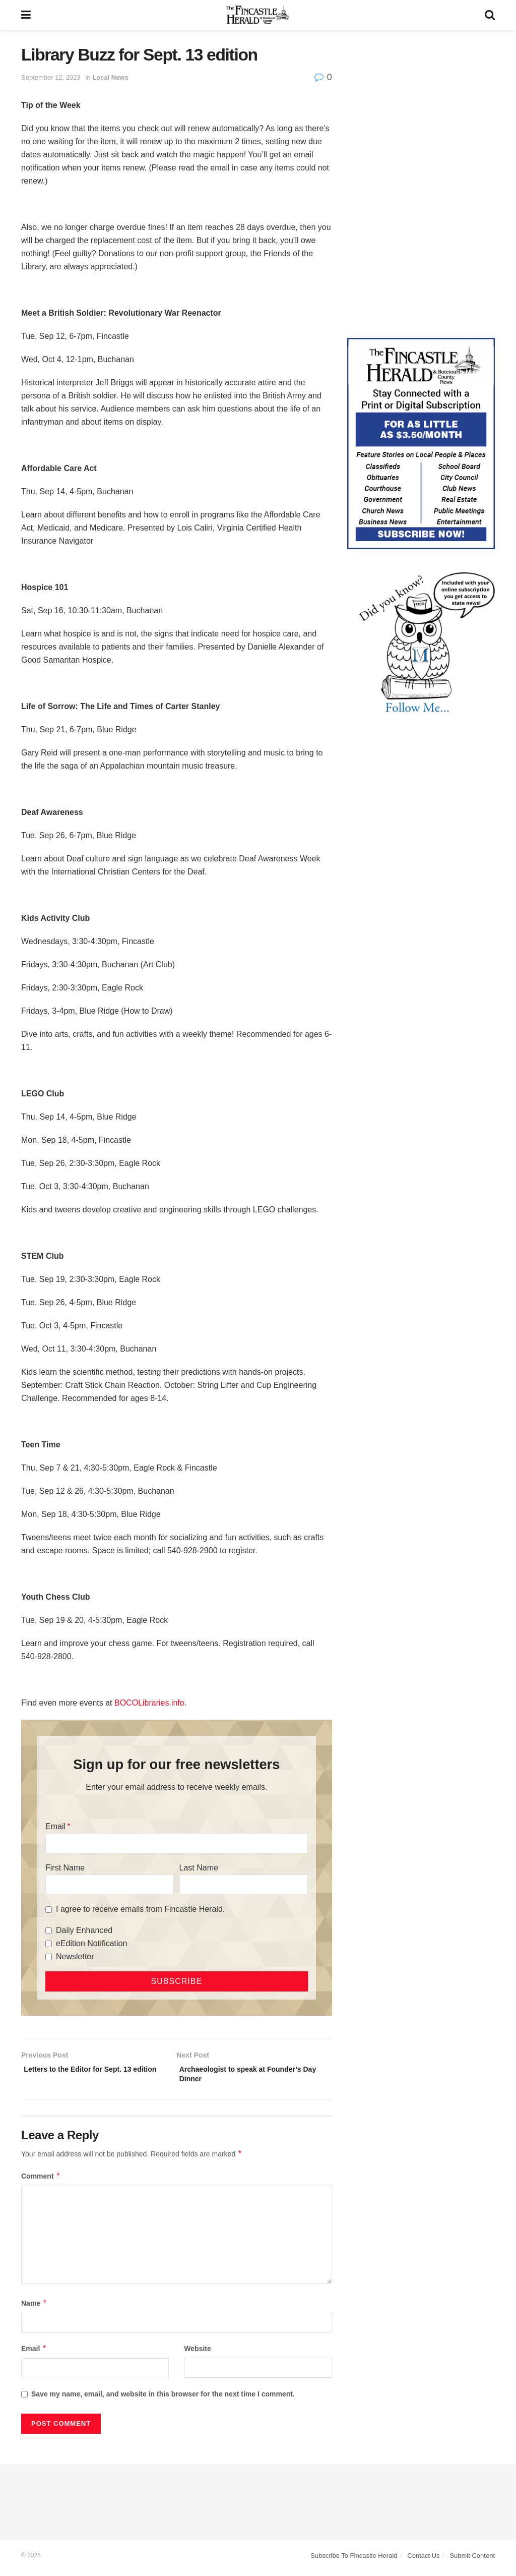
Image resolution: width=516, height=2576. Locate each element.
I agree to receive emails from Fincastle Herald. (140, 1909)
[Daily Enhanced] (48, 1930)
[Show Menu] (26, 15)
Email (55, 1826)
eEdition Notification (91, 1943)
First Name (65, 1867)
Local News (110, 77)
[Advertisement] (421, 108)
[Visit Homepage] (257, 15)
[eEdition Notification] (48, 1944)
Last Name (198, 1867)
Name (34, 2307)
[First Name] (109, 1885)
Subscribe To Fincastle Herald (353, 2560)
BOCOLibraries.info (149, 1703)
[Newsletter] (48, 1957)
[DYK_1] (421, 642)
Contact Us (423, 2560)
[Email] (176, 1843)
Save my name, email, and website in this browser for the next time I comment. (163, 2398)
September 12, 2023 (51, 77)
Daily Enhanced (84, 1930)
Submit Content (472, 2560)
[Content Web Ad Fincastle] (421, 443)
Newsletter (75, 1956)
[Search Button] (490, 15)
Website (197, 2353)
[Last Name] (243, 1885)
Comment (40, 2180)
